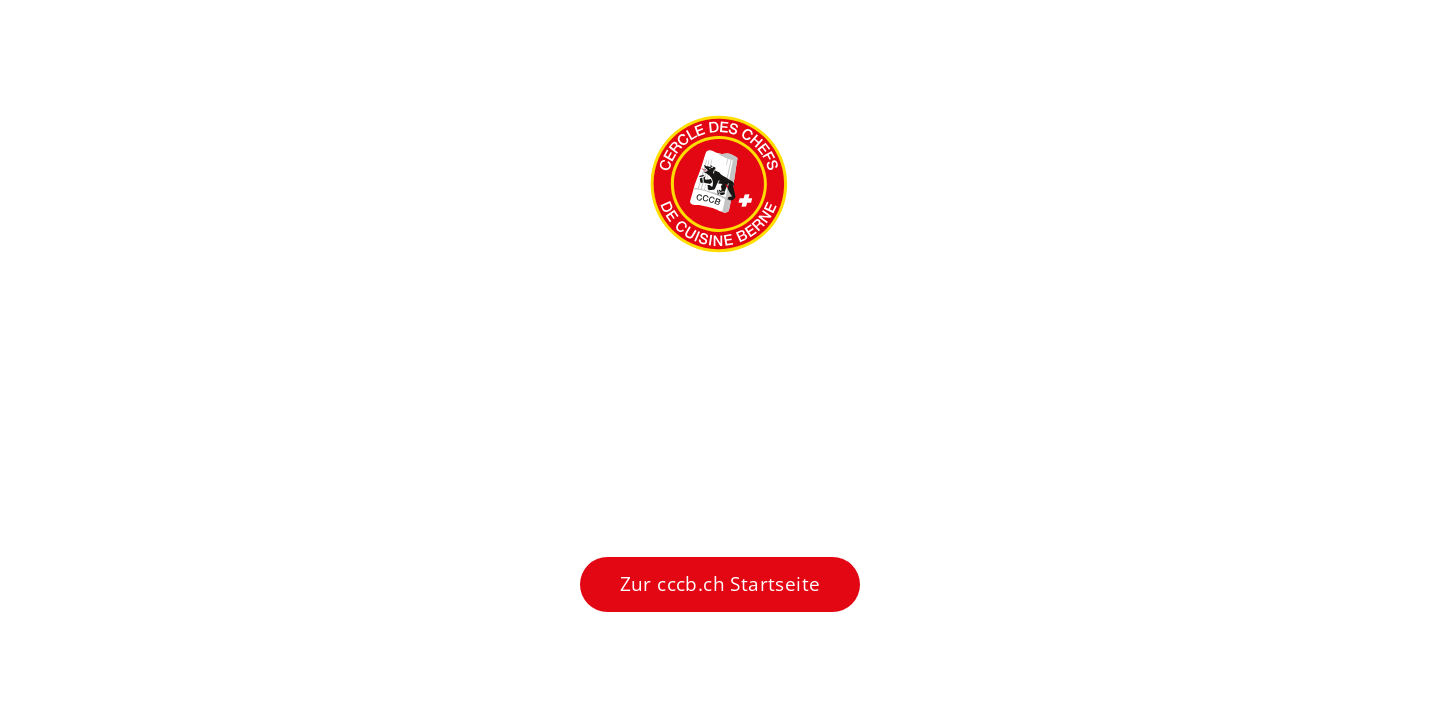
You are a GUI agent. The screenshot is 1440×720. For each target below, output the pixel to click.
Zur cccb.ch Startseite (720, 584)
